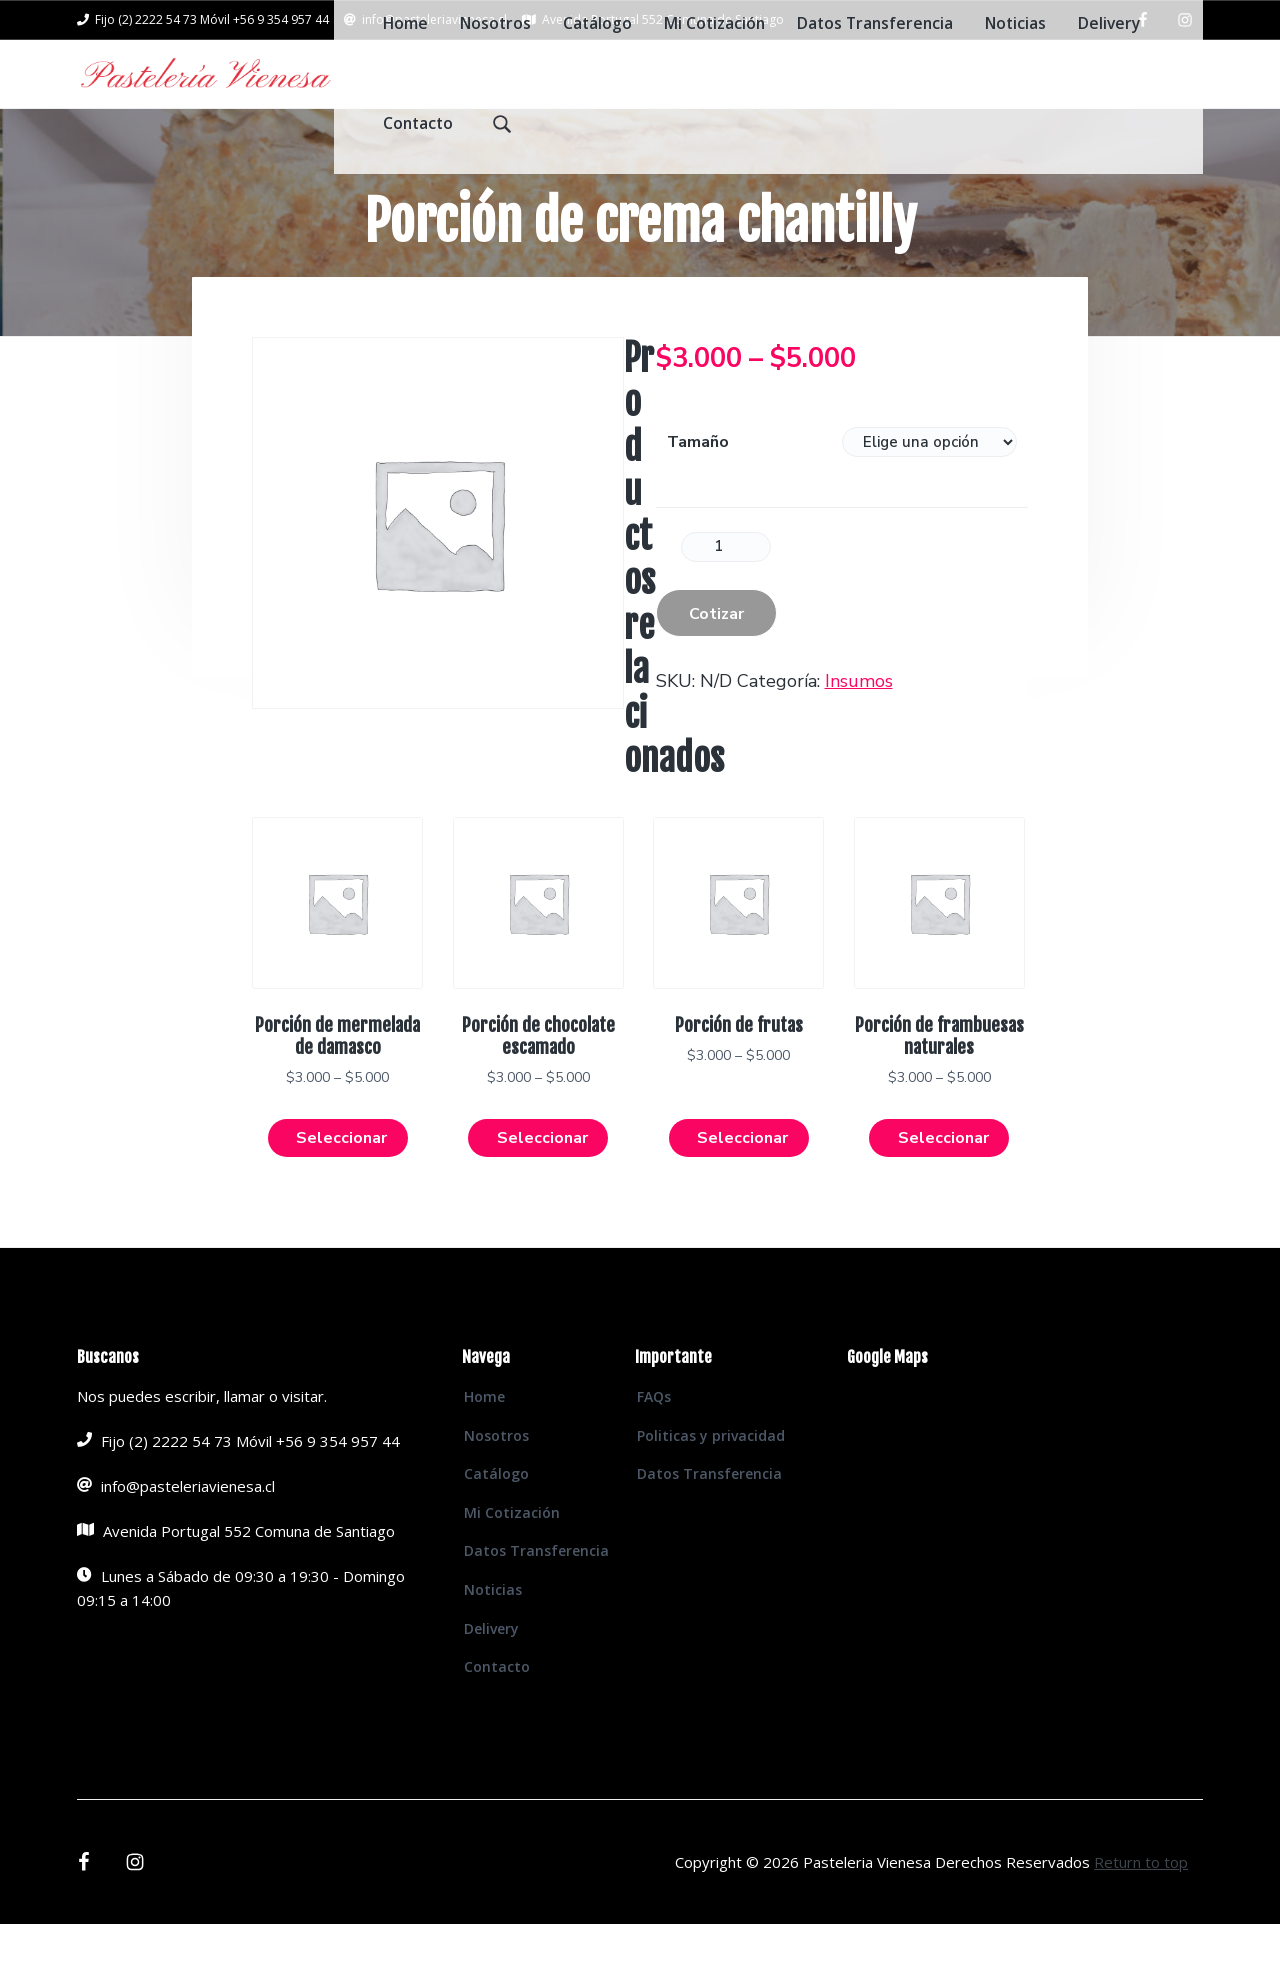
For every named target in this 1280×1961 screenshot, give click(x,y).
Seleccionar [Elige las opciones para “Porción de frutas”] (742, 1174)
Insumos (859, 713)
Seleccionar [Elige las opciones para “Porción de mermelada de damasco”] (341, 1174)
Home (484, 1433)
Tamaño (698, 474)
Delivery (491, 1664)
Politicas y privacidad (711, 1471)
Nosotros (496, 1471)
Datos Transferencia (536, 1587)
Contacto (497, 1703)
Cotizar (716, 646)
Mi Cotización (512, 1548)
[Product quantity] (726, 579)
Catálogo (496, 1510)
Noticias (493, 1626)
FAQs (654, 1433)
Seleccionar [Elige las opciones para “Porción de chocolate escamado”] (542, 1174)
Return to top (1141, 1898)
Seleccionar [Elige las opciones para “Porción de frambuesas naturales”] (943, 1174)
